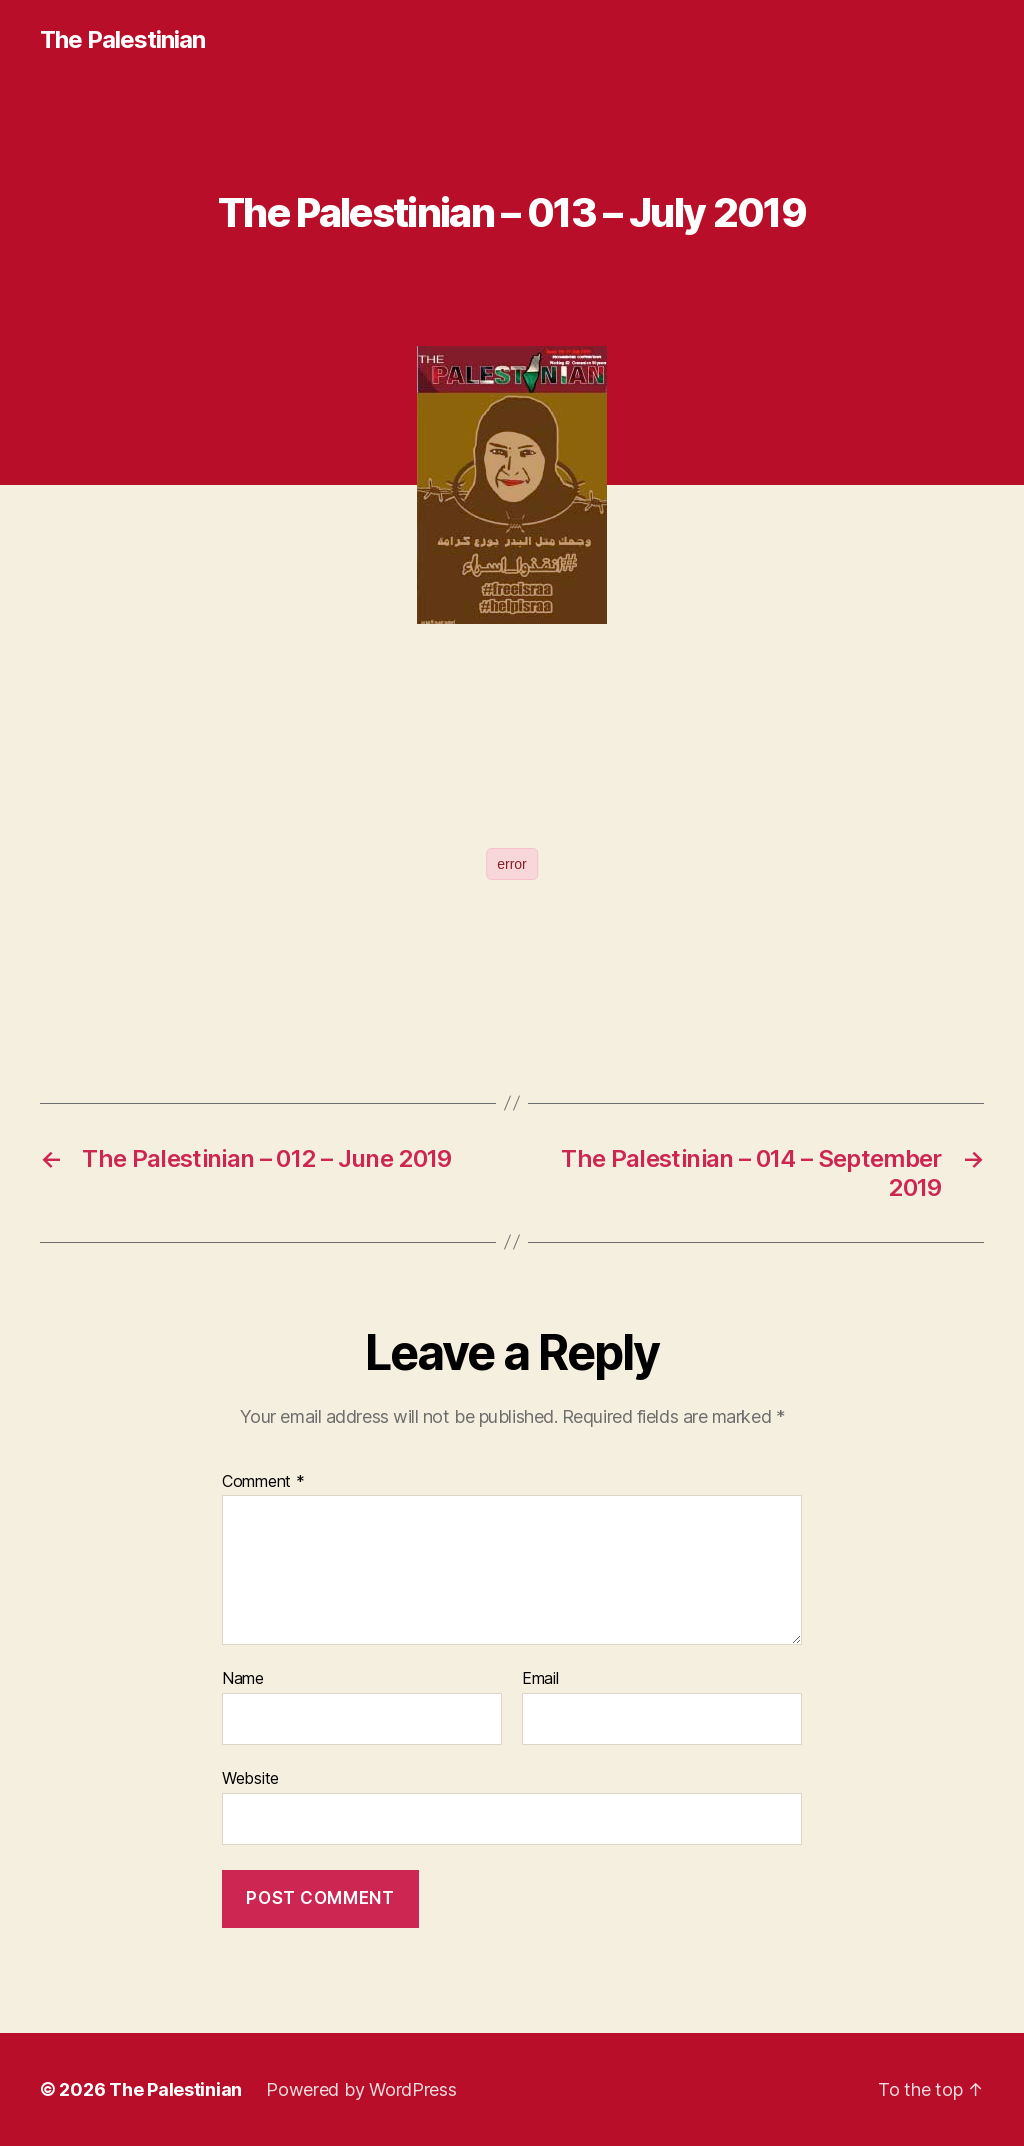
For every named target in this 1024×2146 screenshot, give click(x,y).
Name (243, 1679)
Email (540, 1679)
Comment (263, 1482)
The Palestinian (122, 40)
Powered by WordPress (361, 2089)
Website (250, 1778)
